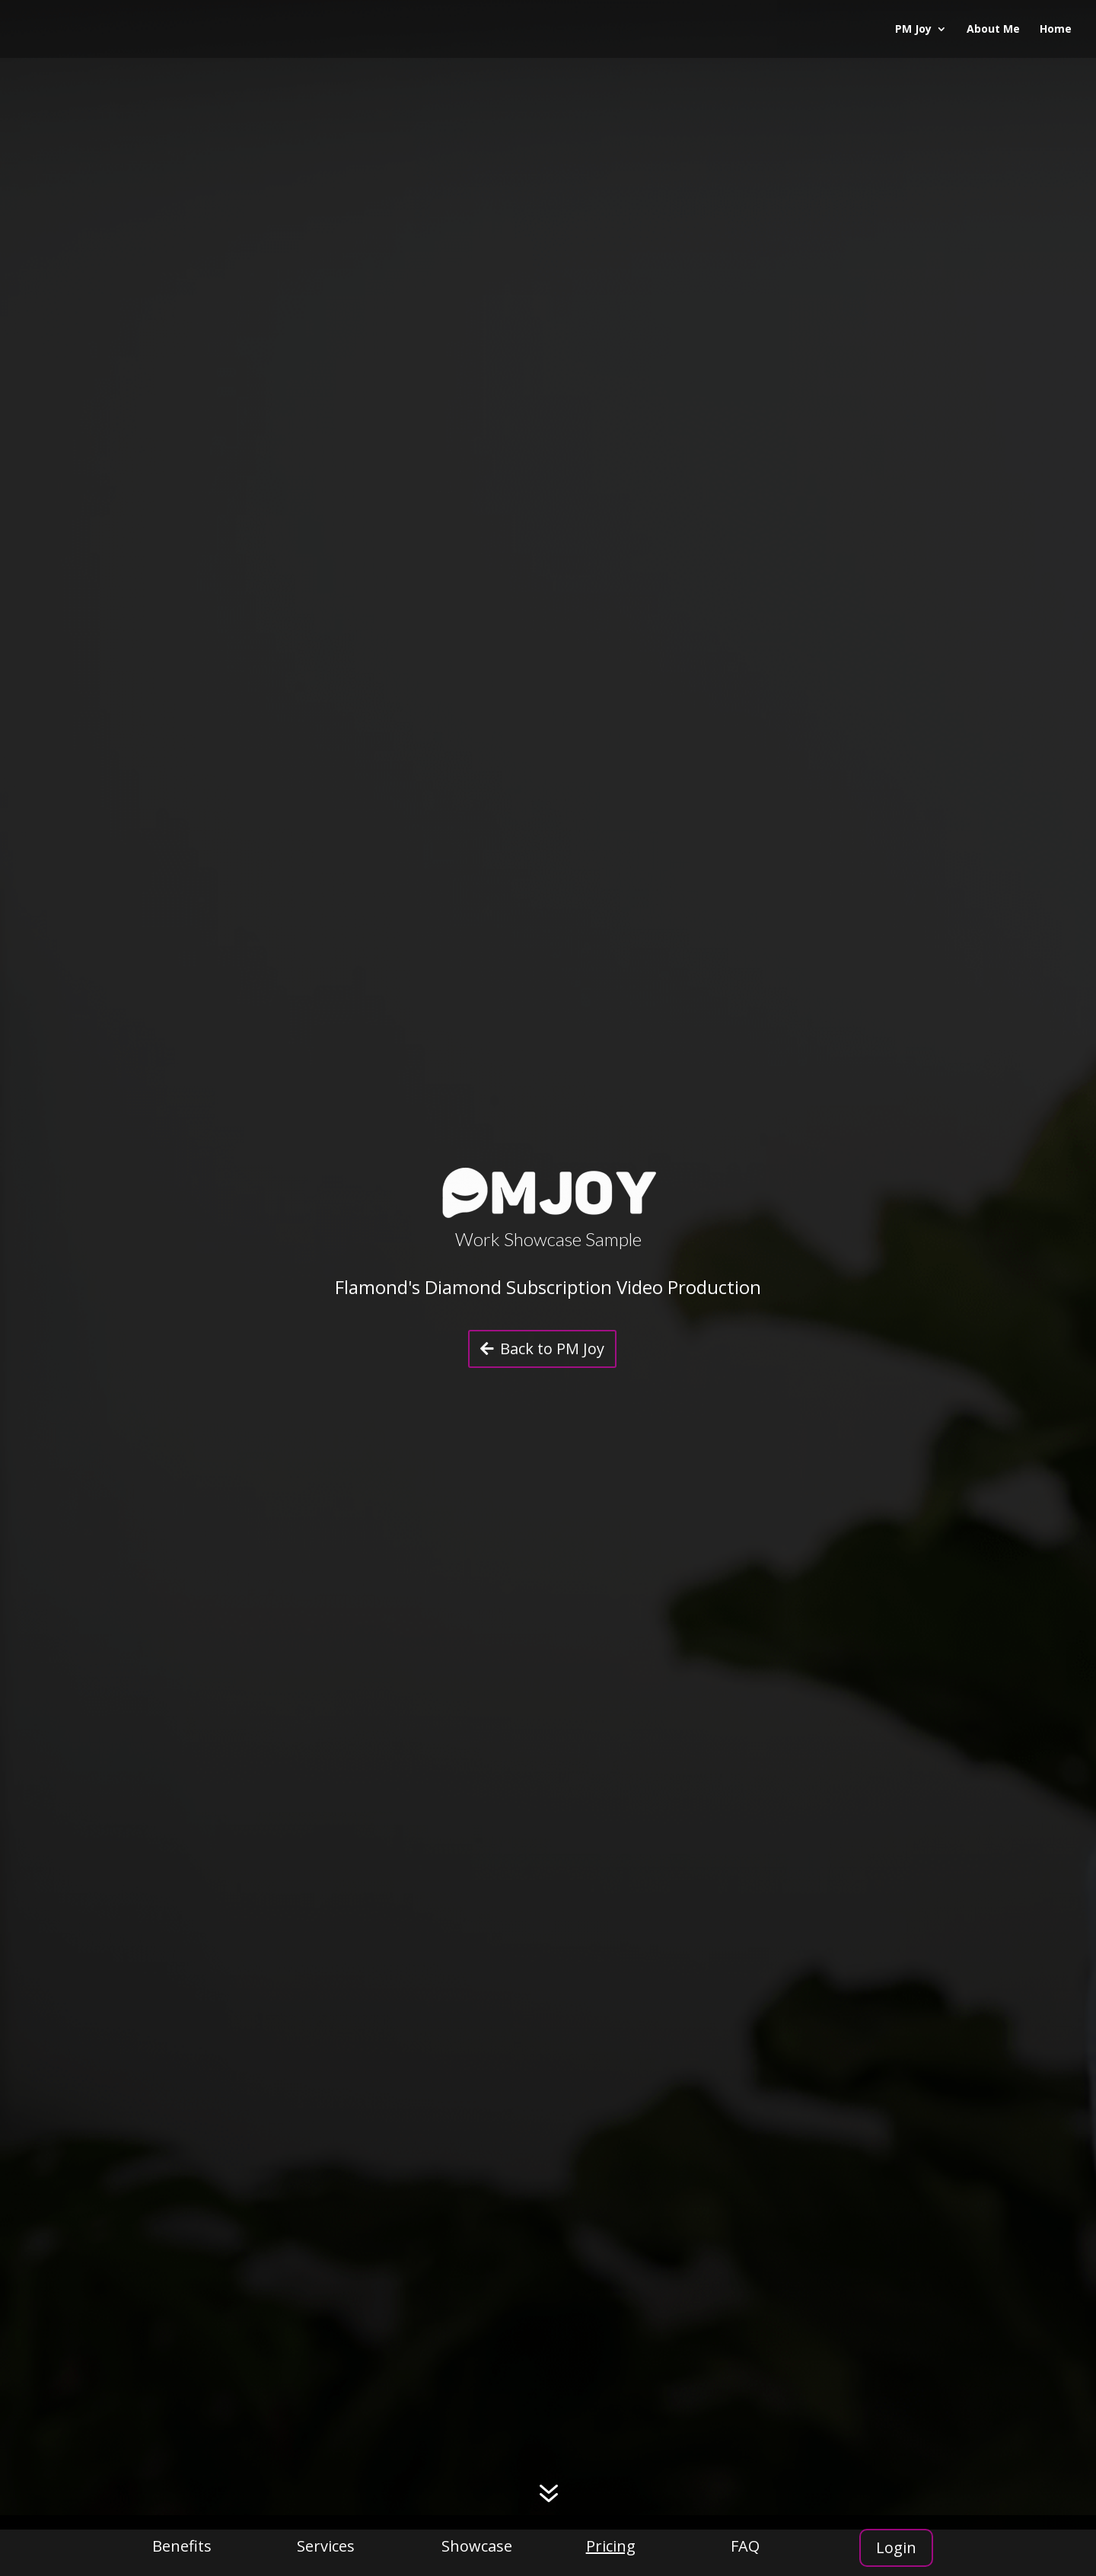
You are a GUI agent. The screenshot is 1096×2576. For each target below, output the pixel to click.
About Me (993, 30)
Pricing (611, 2546)
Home (1056, 30)
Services (326, 2546)
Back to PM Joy (552, 1348)
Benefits (182, 2546)
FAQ (745, 2546)
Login (896, 2547)
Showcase (476, 2546)
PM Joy (913, 30)
